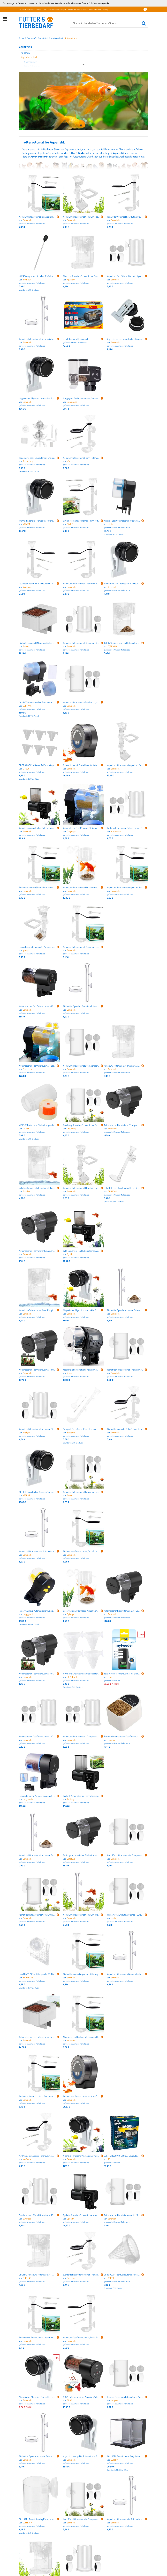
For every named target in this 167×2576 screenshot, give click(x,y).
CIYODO (26, 768)
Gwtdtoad (27, 2218)
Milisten (111, 524)
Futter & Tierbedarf (27, 38)
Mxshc (113, 1918)
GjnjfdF (70, 524)
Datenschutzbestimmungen (94, 3)
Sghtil (69, 1254)
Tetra (110, 1677)
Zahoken (26, 1191)
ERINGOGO (112, 1191)
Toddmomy (28, 461)
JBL (109, 2159)
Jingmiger (71, 831)
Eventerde (71, 2278)
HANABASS (28, 1977)
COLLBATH (115, 2459)
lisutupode (27, 587)
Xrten (69, 1373)
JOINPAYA (27, 705)
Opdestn (70, 2218)
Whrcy (70, 461)
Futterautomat (71, 38)
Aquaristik (42, 38)
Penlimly (70, 1799)
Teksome (111, 1739)
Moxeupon (71, 2040)
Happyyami (28, 1614)
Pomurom (27, 1069)
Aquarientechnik (56, 38)
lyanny (26, 950)
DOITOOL (111, 2278)
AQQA (69, 2400)
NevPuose (27, 2159)
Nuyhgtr (26, 1432)
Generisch (27, 220)
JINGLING (27, 2278)
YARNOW (27, 279)
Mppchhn (71, 279)
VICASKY (26, 1128)
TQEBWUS (112, 646)
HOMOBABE (72, 1677)
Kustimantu (116, 831)
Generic (26, 646)
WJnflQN (26, 524)
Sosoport (71, 1432)
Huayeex (114, 2400)
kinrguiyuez (72, 401)
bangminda (28, 1799)
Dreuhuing (71, 1128)
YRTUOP (26, 1495)
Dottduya (71, 1858)
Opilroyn (70, 1614)
